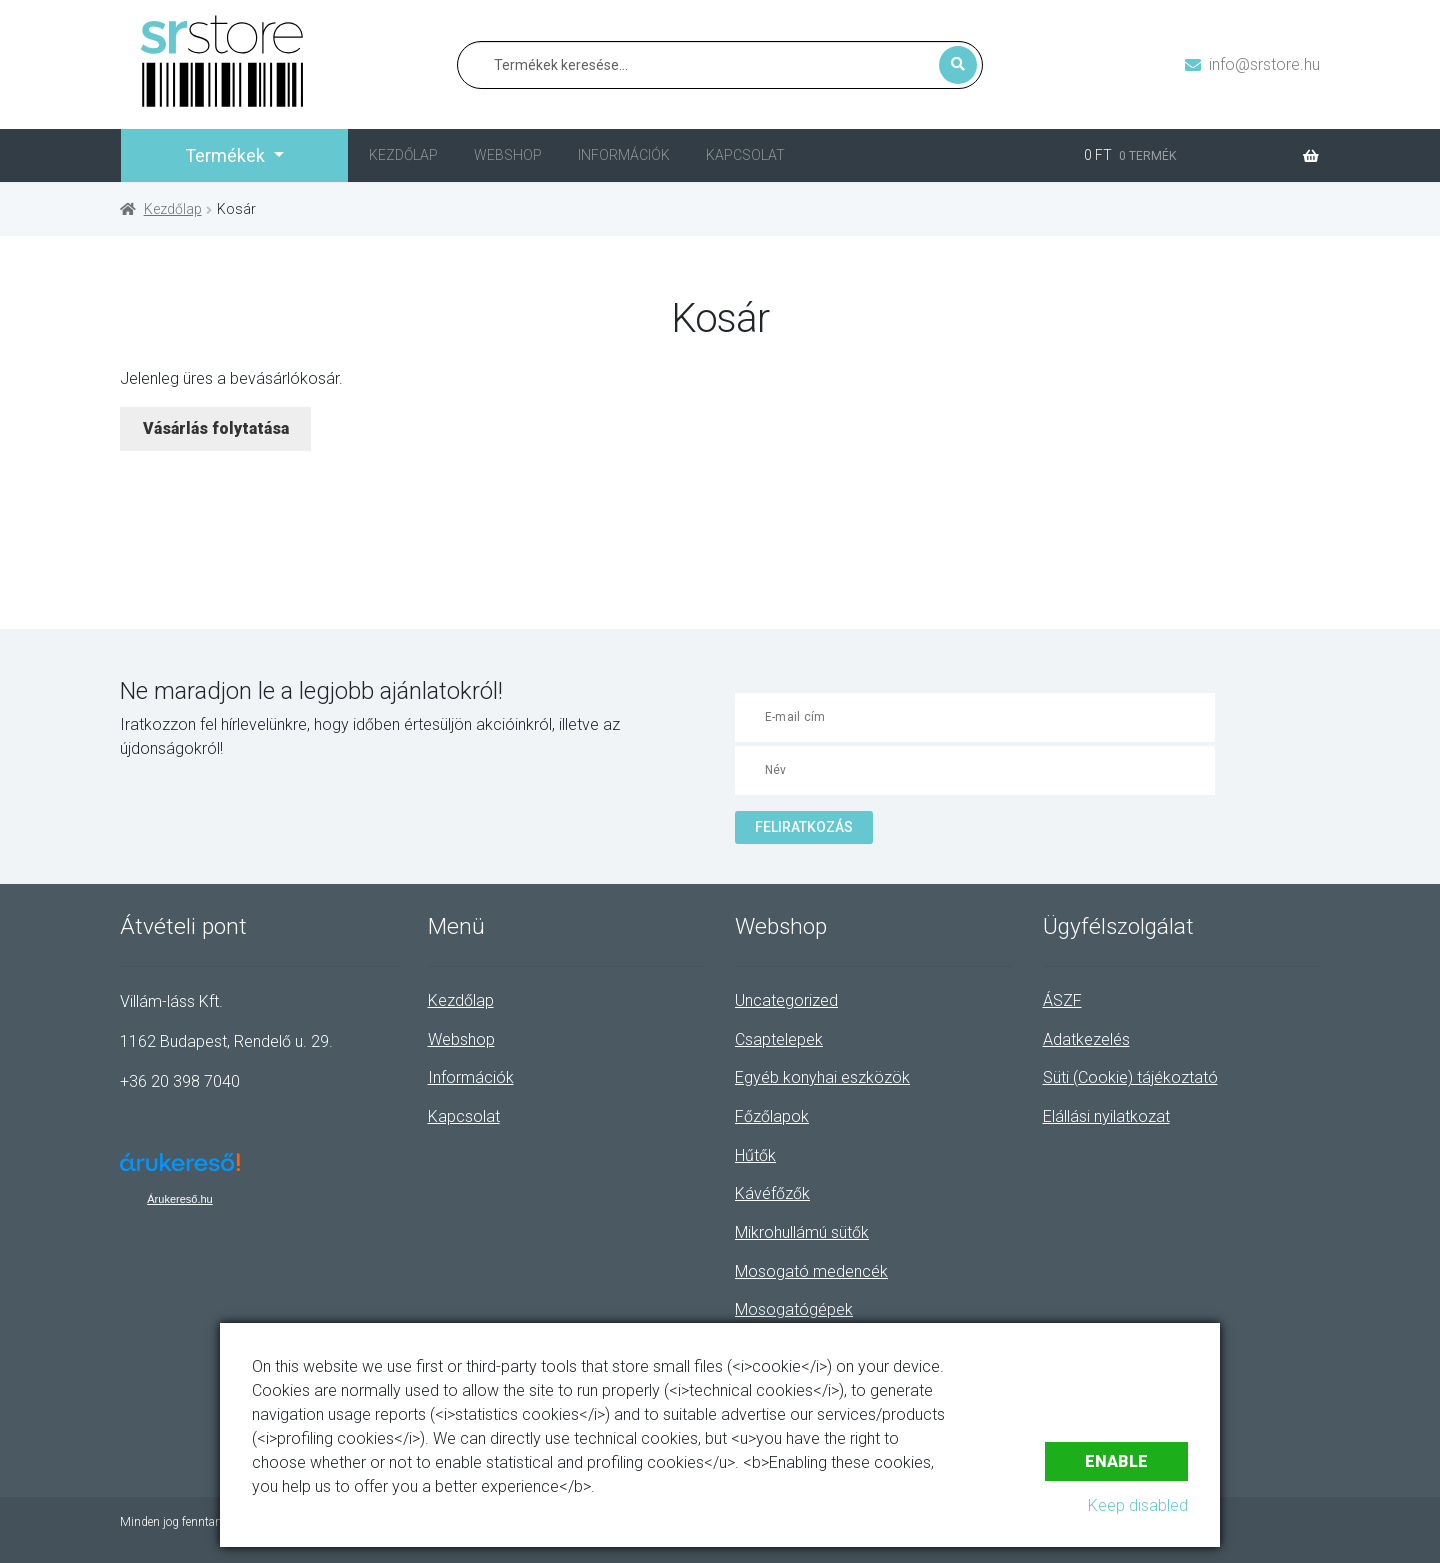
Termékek (227, 155)
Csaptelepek (779, 1039)
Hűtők (755, 1155)
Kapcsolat (745, 155)
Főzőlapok (772, 1116)
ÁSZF (1062, 1000)
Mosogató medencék (811, 1271)
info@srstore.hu (1264, 64)
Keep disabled (1138, 1505)
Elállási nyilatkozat (1106, 1116)
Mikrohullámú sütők (802, 1232)
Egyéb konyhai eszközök (822, 1077)
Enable (1116, 1461)
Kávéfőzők (772, 1193)
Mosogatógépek (794, 1309)
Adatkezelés (1086, 1039)
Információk (624, 155)
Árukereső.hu (179, 1199)
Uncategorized (786, 1000)
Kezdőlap (403, 155)
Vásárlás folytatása (216, 428)
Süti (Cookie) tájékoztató (1130, 1077)
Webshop (508, 155)
